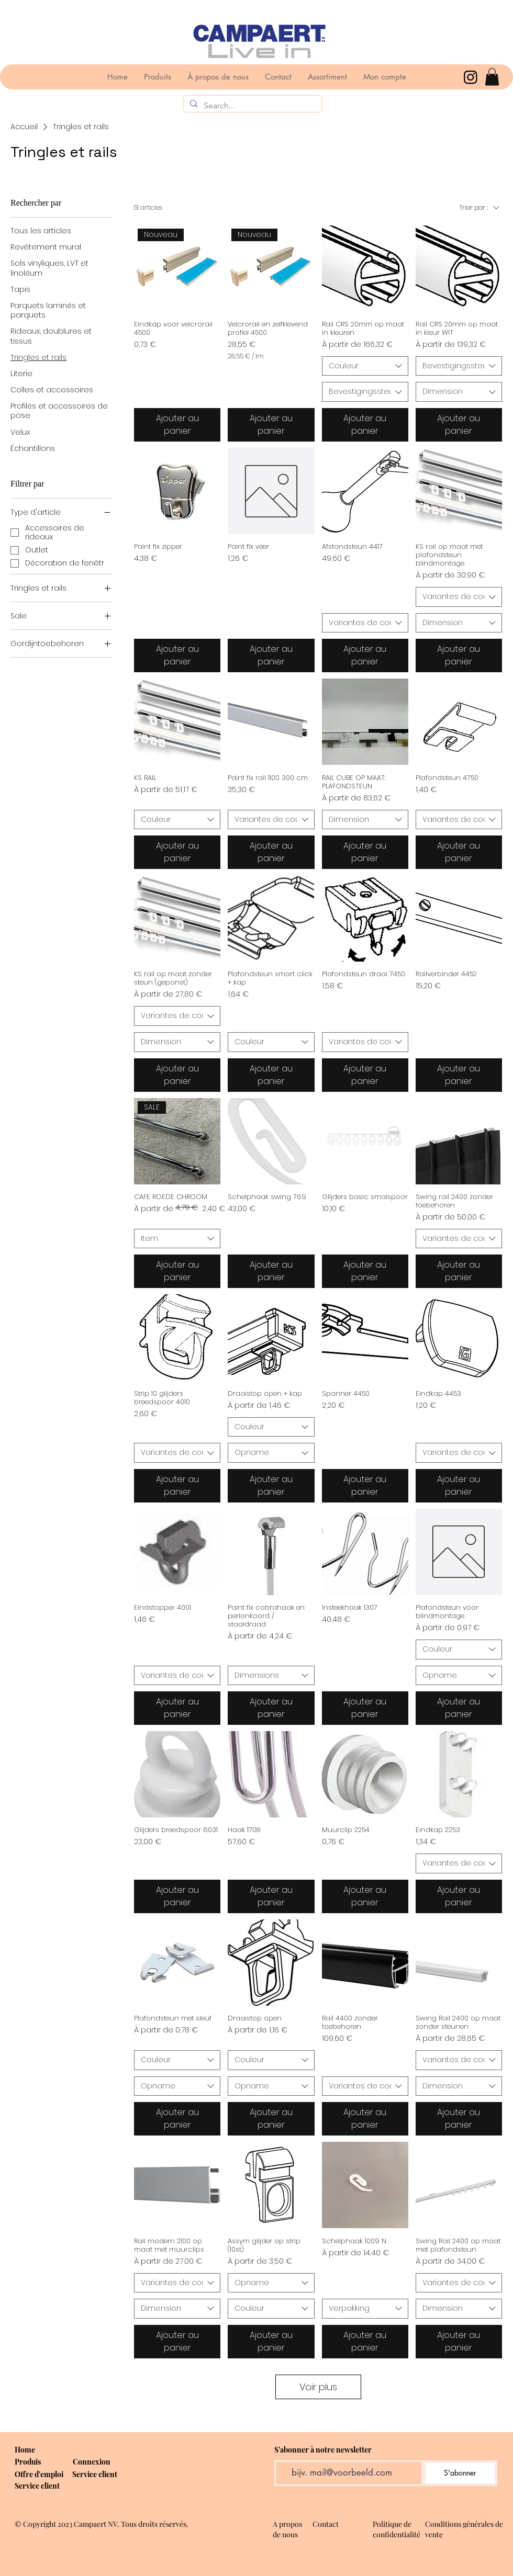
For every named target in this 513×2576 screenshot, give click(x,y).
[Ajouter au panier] (177, 425)
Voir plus (318, 2386)
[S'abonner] (460, 2473)
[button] (492, 76)
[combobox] (365, 366)
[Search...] (252, 106)
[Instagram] (470, 77)
